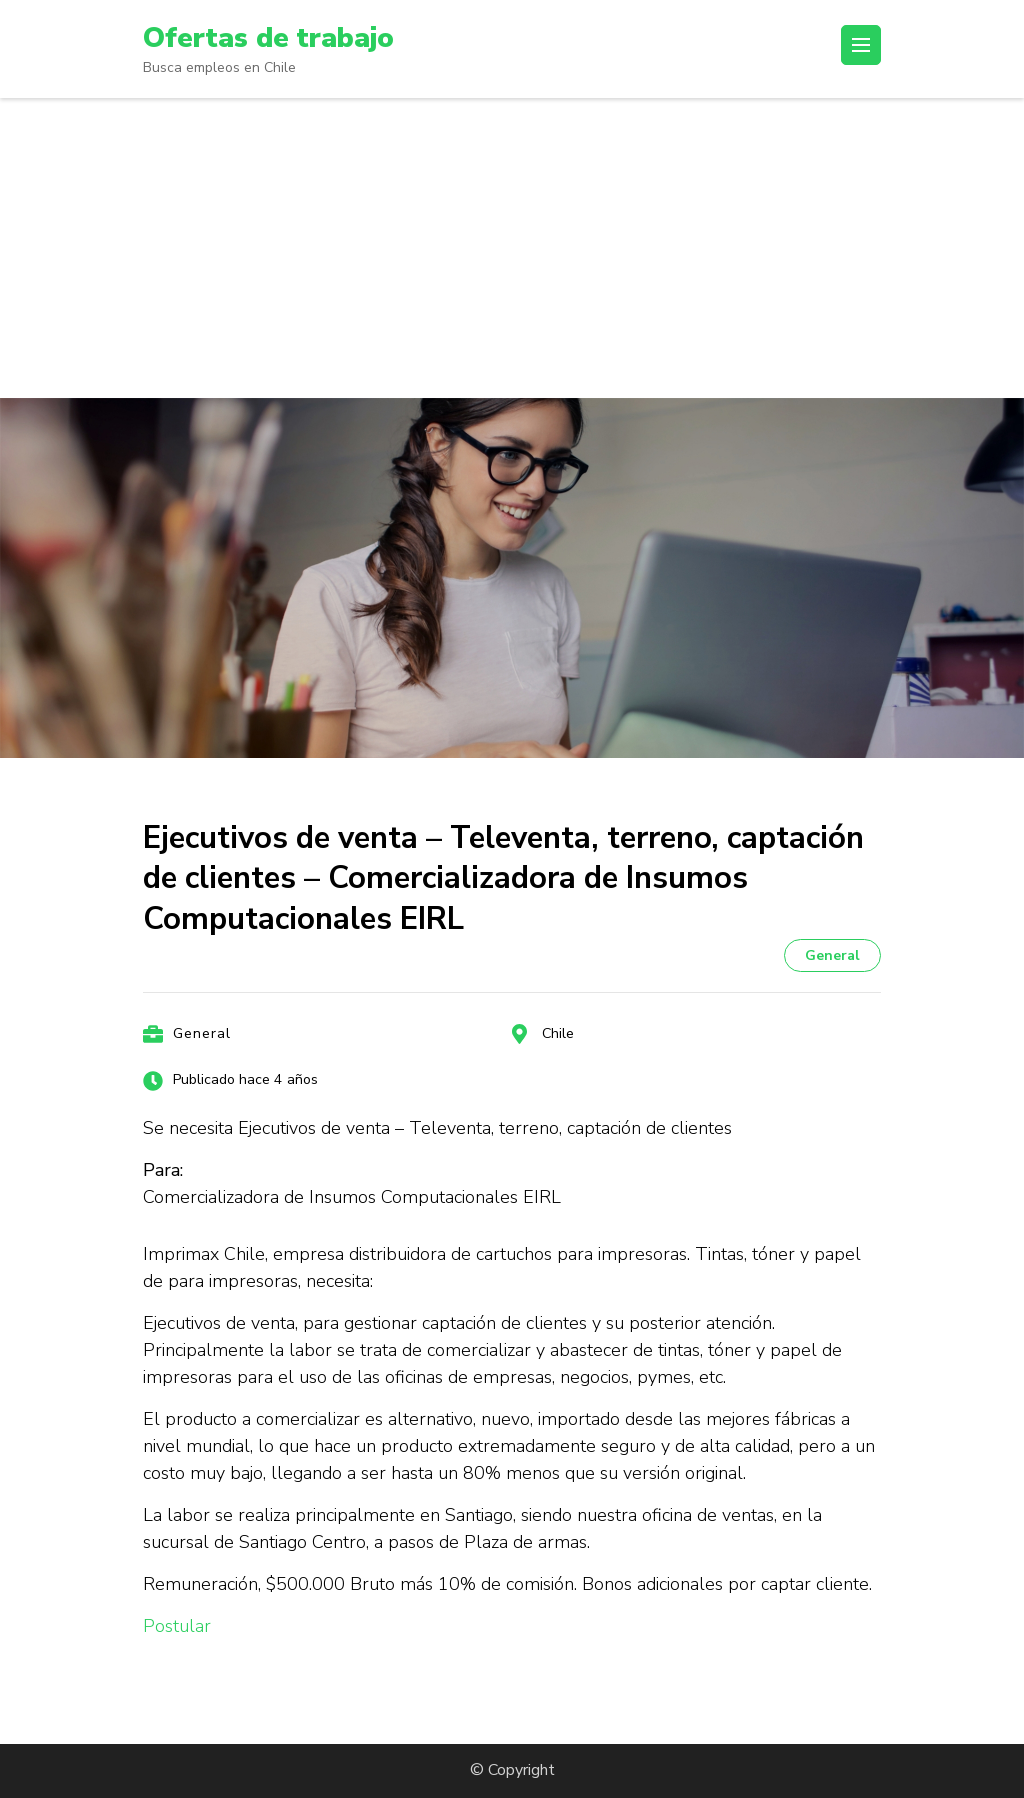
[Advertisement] (512, 247)
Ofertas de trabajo (268, 38)
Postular (177, 1626)
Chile (558, 1032)
